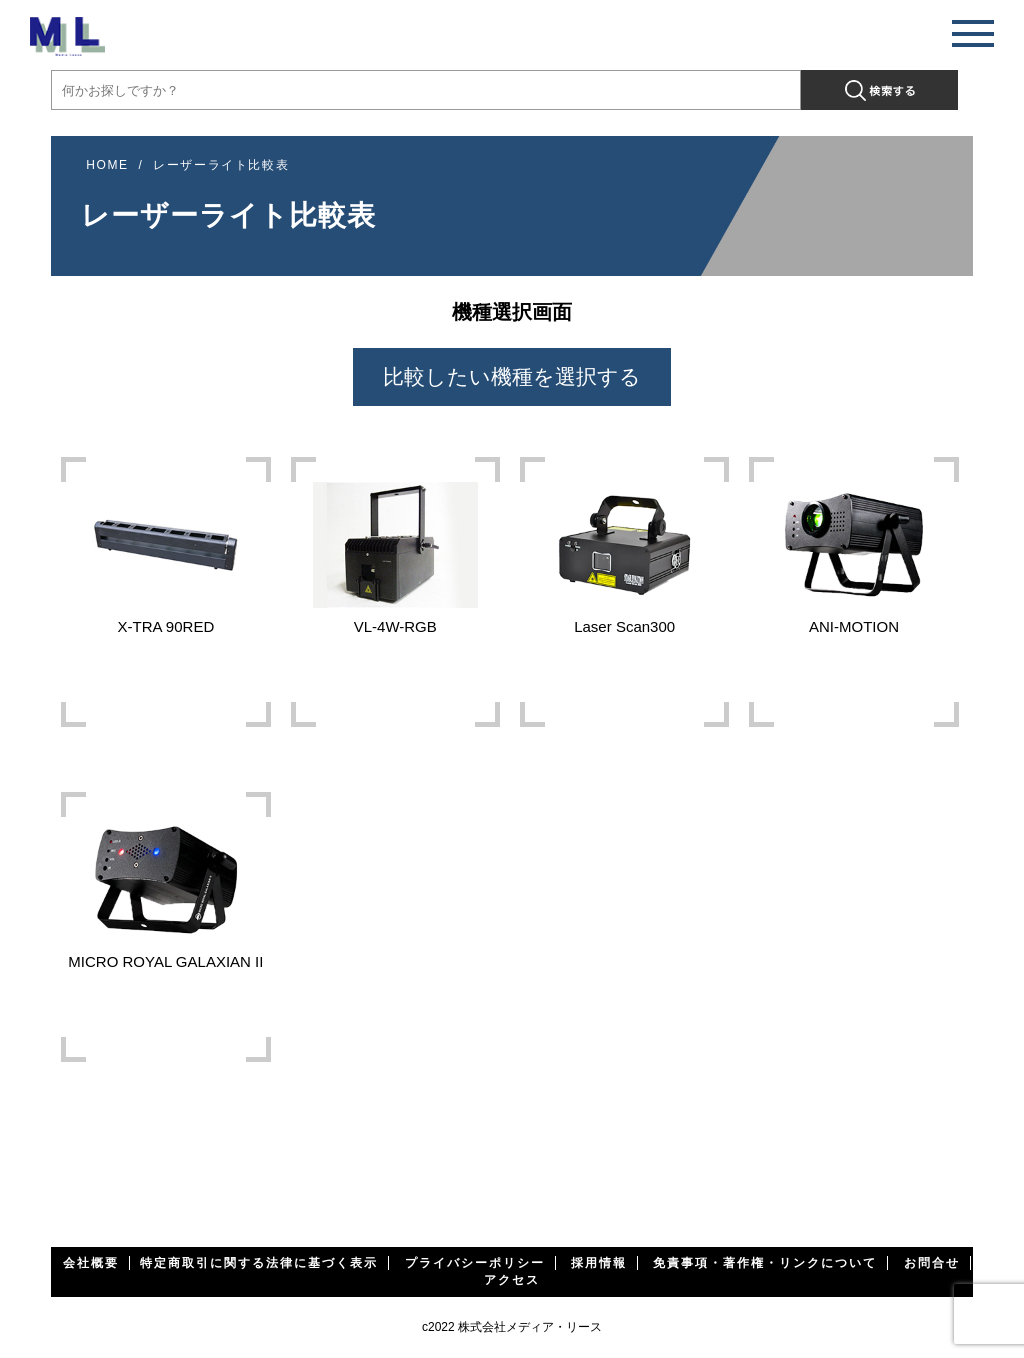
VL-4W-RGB (395, 548)
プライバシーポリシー (475, 1263)
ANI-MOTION (853, 548)
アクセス (512, 1280)
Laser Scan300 (624, 548)
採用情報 (599, 1263)
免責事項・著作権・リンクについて (765, 1263)
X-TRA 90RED (165, 548)
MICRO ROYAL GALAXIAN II (165, 883)
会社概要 (91, 1263)
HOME (107, 165)
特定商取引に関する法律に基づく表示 (259, 1263)
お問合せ (932, 1263)
